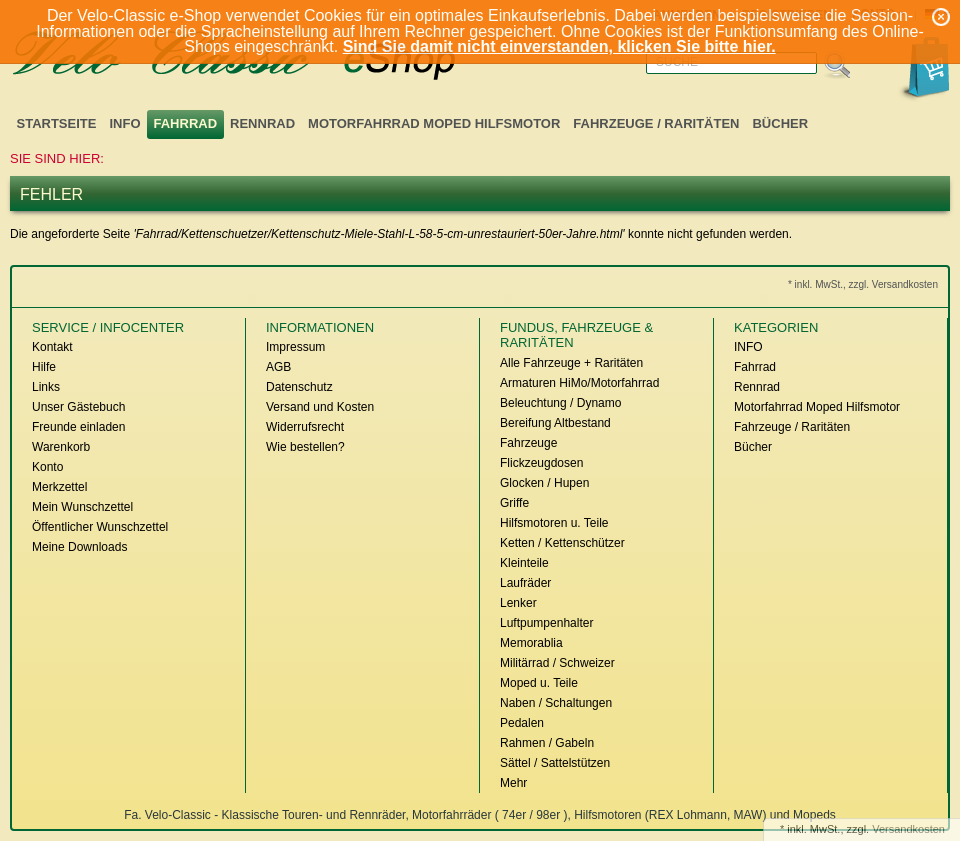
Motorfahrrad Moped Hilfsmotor (434, 123)
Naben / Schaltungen (556, 703)
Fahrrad (186, 123)
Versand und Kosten (320, 407)
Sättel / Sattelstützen (555, 763)
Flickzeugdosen (541, 463)
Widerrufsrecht (305, 427)
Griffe (514, 503)
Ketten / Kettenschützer (562, 543)
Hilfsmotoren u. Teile (554, 523)
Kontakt (52, 347)
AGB (278, 367)
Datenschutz (299, 387)
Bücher (780, 123)
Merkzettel (59, 487)
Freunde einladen (78, 427)
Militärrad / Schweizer (557, 663)
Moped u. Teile (539, 683)
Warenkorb (61, 447)
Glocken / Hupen (544, 483)
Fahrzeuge (528, 443)
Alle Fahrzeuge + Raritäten (571, 363)
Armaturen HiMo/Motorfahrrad (579, 383)
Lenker (518, 603)
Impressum (295, 347)
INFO (124, 123)
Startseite (57, 123)
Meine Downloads (79, 547)
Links (46, 387)
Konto (47, 467)
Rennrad (262, 123)
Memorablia (531, 643)
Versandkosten (908, 829)
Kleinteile (524, 563)
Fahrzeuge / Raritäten (656, 123)
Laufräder (525, 583)
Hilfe (44, 367)
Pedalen (522, 723)
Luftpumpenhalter (546, 623)
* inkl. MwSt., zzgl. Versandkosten (863, 284)
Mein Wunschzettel (82, 507)
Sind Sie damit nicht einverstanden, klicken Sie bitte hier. (559, 46)
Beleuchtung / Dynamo (560, 403)
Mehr (513, 783)
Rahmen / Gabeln (547, 743)
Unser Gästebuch (78, 407)
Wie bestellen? (305, 447)
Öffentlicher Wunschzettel (100, 527)
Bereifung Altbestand (555, 423)
